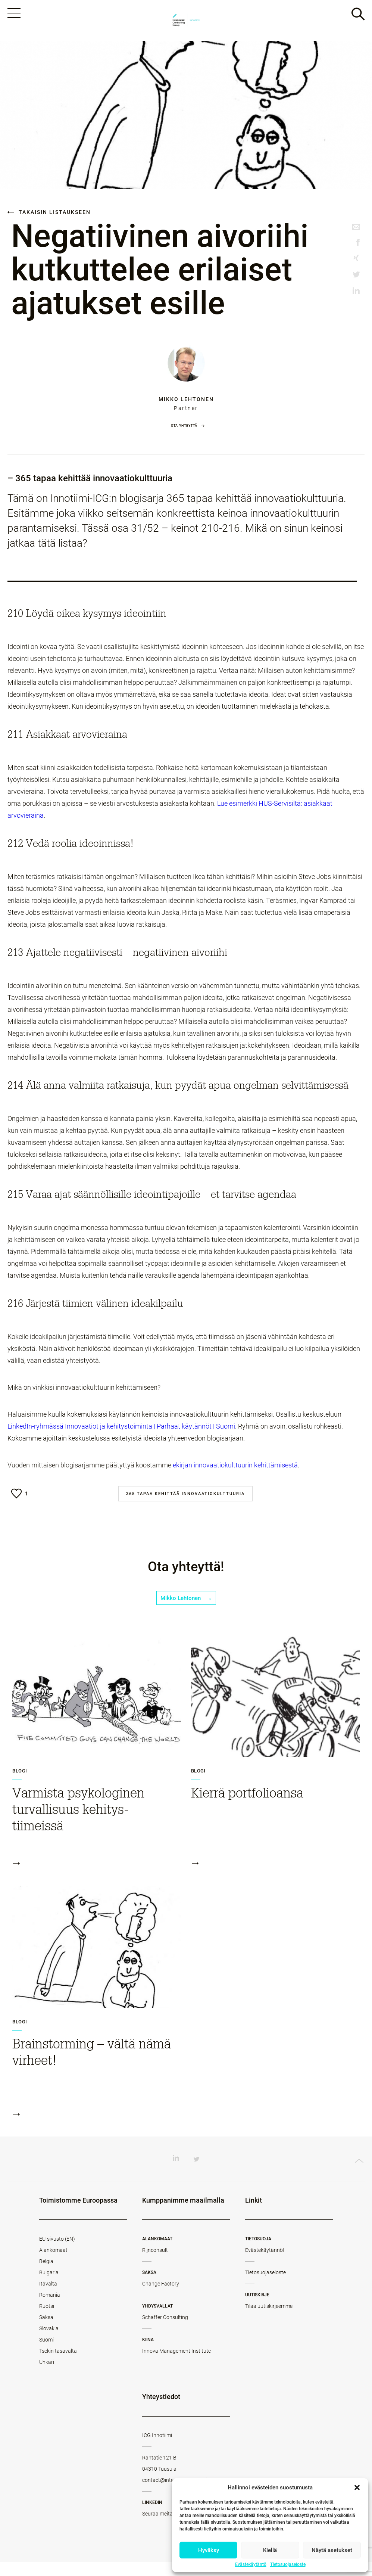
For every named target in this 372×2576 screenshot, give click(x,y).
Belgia (46, 2275)
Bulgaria (49, 2287)
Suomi (46, 2354)
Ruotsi (46, 2320)
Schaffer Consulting (165, 2331)
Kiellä (270, 2550)
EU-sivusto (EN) (57, 2253)
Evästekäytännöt (265, 2264)
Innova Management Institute (176, 2365)
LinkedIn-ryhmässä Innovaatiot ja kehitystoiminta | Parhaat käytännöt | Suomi (121, 1432)
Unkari (46, 2376)
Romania (49, 2309)
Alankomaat (53, 2264)
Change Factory (160, 2298)
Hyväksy (208, 2550)
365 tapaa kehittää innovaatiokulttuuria (185, 1499)
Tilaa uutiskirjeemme (269, 2320)
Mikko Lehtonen (186, 404)
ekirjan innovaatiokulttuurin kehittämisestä (235, 1471)
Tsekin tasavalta (58, 2365)
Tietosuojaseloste (288, 2564)
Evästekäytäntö (250, 2564)
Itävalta (48, 2298)
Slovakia (49, 2343)
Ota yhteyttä (184, 431)
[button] (357, 2487)
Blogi (19, 1785)
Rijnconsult (155, 2264)
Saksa (46, 2331)
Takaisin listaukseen (49, 217)
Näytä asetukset (332, 2550)
